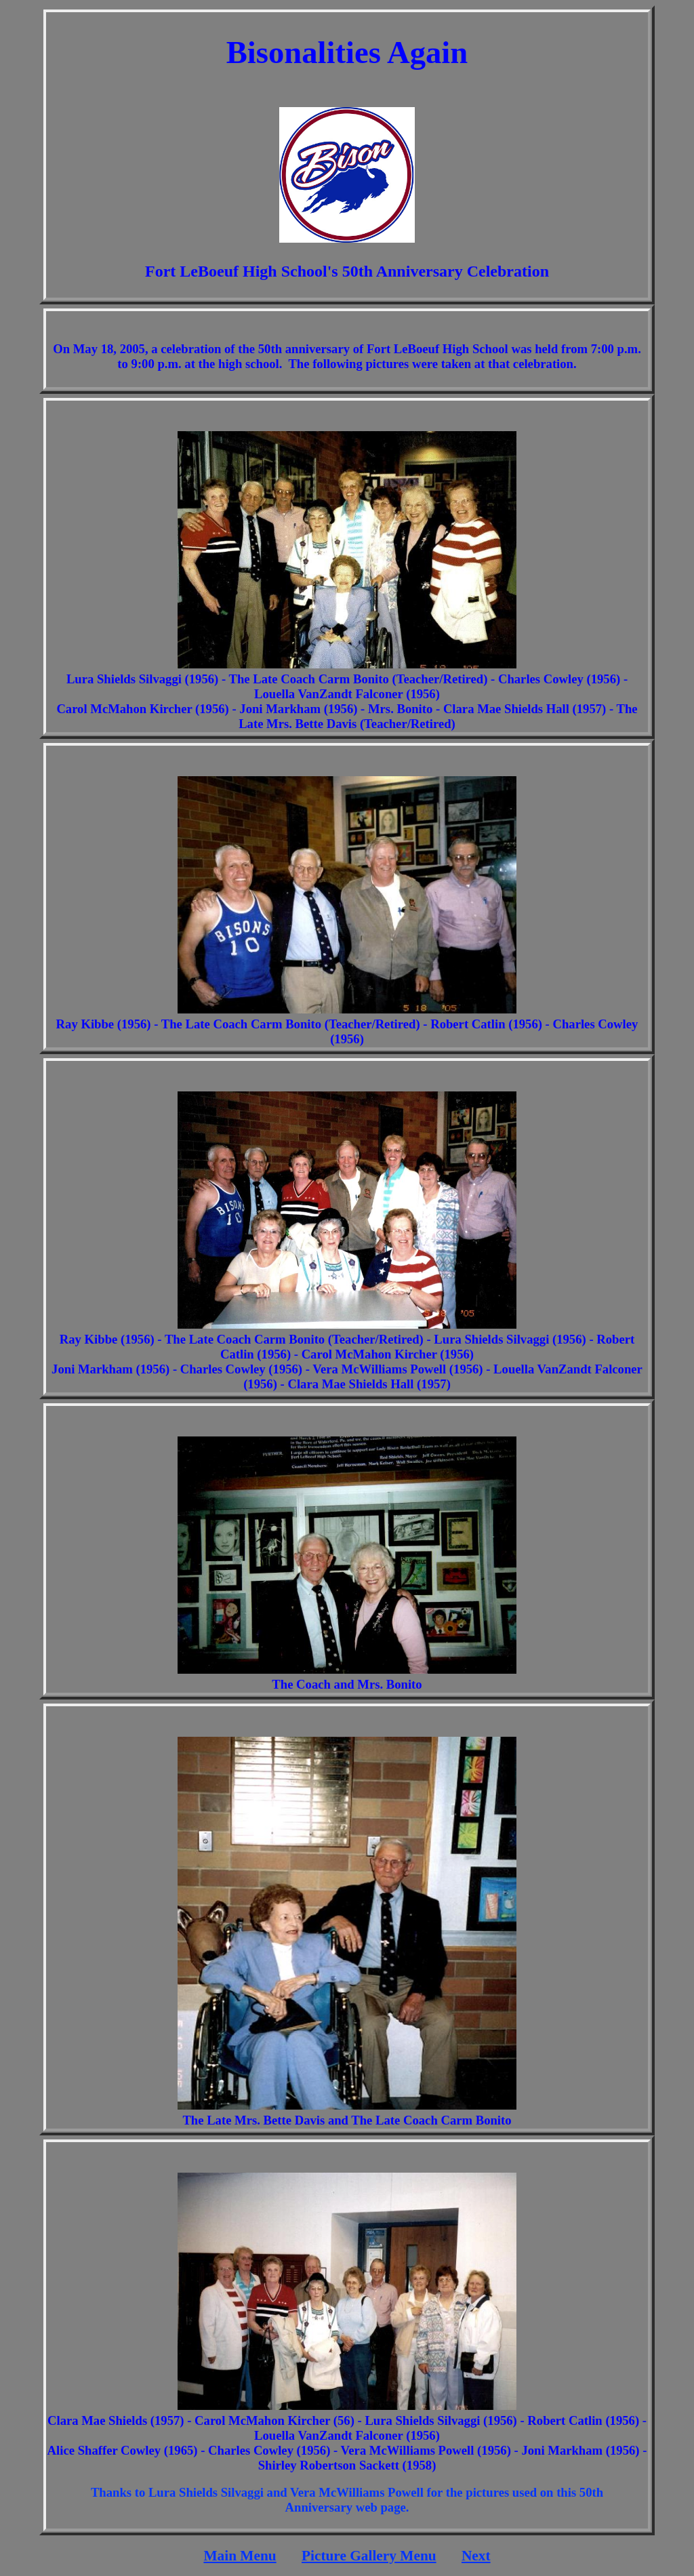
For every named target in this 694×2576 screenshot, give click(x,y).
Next (476, 2556)
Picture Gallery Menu (369, 2556)
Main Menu (239, 2556)
